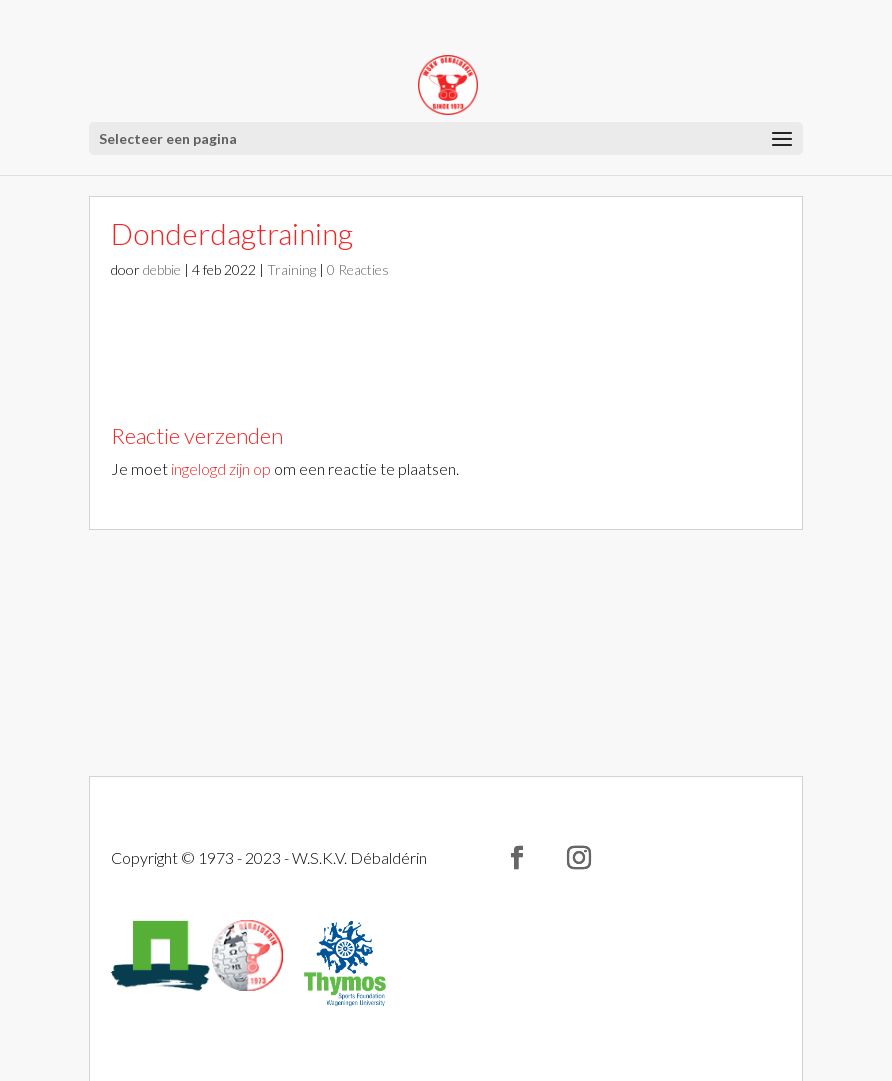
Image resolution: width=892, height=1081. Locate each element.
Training (291, 269)
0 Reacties (358, 269)
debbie (162, 269)
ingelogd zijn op (221, 468)
